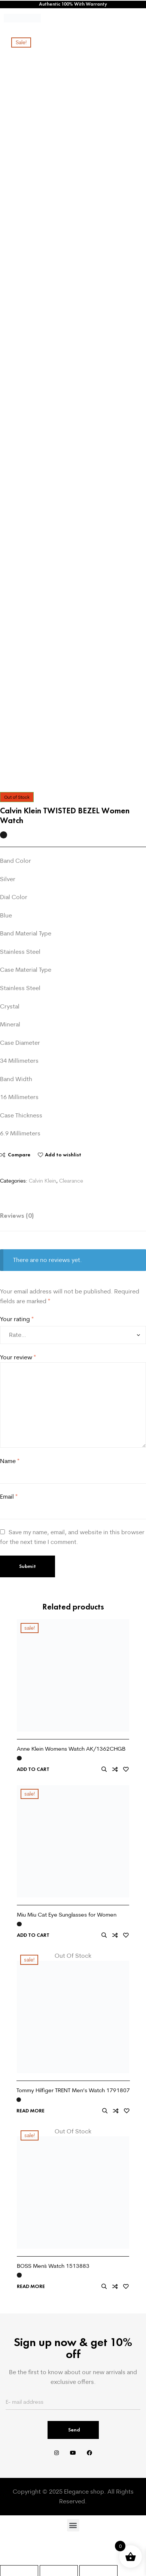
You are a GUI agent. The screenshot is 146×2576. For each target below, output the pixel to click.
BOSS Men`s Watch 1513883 (53, 2265)
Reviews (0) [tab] (17, 1215)
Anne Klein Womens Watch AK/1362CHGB (71, 1748)
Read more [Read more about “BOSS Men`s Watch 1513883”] (31, 2286)
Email (9, 1496)
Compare (19, 1155)
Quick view (104, 1769)
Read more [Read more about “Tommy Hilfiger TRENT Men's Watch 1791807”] (30, 2111)
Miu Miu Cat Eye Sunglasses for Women (66, 1914)
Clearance (71, 1180)
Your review (18, 1357)
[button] (73, 2525)
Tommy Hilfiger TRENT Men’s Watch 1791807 (73, 2090)
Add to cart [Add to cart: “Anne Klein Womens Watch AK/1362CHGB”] (33, 1769)
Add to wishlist (63, 1155)
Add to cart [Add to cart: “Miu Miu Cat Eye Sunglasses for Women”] (33, 1935)
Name (9, 1461)
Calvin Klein (42, 1180)
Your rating (17, 1319)
